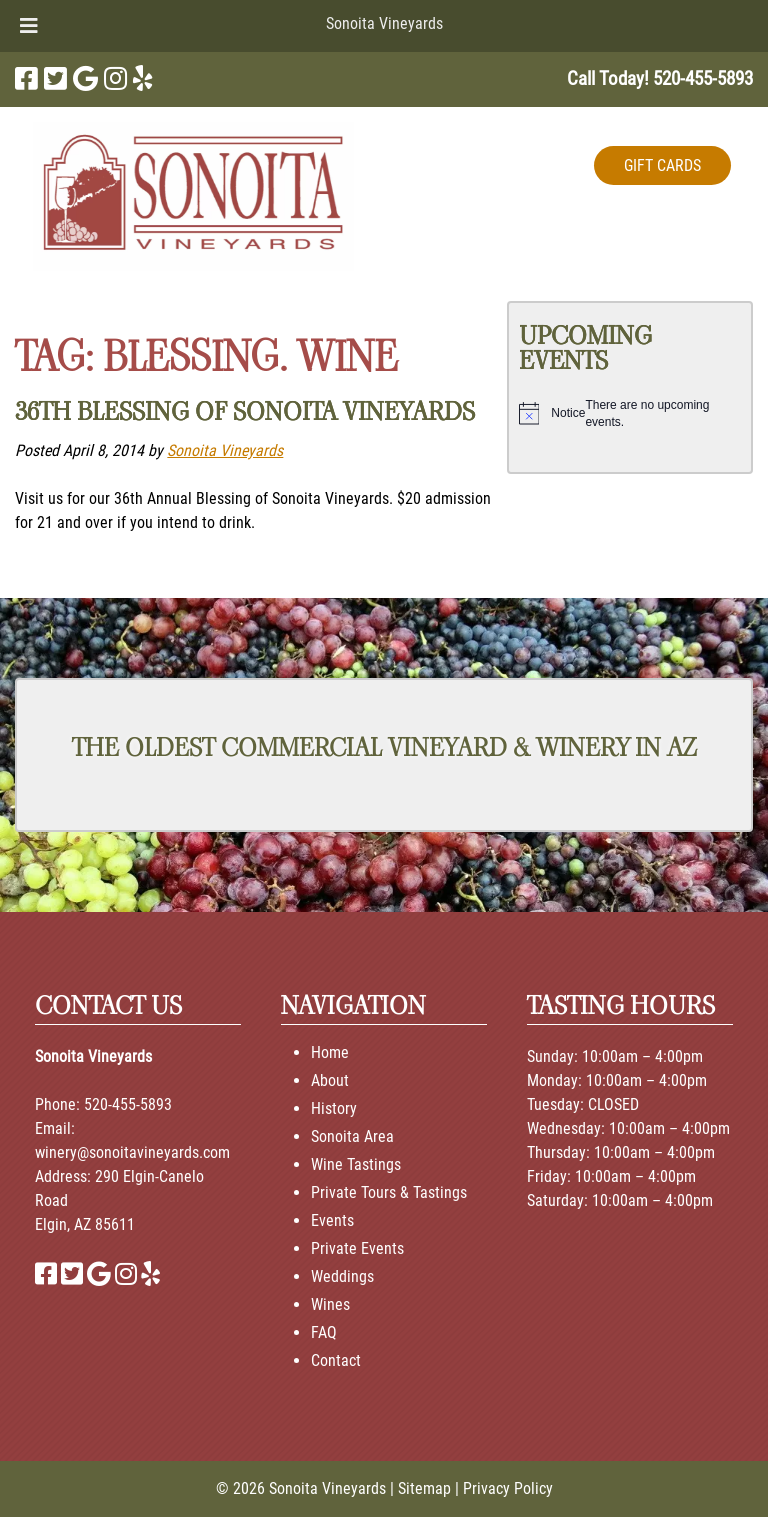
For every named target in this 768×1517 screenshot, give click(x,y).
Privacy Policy (508, 1488)
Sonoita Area (352, 1136)
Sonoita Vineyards (384, 23)
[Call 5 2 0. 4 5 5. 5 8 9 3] (703, 78)
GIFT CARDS (662, 165)
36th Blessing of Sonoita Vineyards (245, 411)
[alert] (630, 413)
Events (332, 1220)
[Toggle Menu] (29, 26)
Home (330, 1052)
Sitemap (424, 1488)
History (334, 1108)
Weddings (342, 1276)
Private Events (357, 1248)
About (330, 1080)
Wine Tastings (356, 1164)
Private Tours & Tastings (389, 1192)
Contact (336, 1360)
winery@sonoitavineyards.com (132, 1152)
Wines (330, 1304)
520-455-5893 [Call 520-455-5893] (128, 1104)
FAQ (324, 1332)
